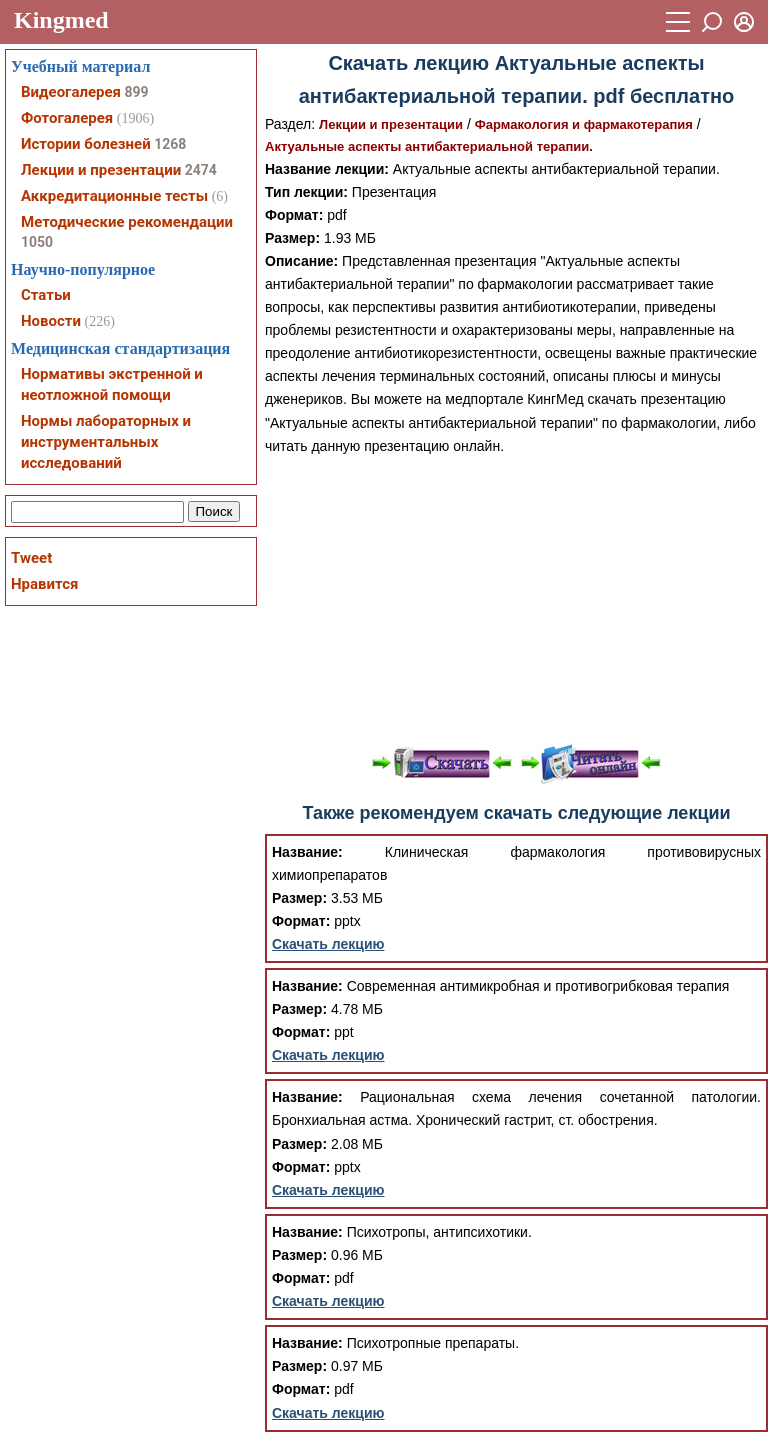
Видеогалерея (71, 92)
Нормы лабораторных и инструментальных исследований (106, 442)
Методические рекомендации (127, 222)
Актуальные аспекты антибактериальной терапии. (429, 146)
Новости (51, 321)
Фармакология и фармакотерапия (584, 124)
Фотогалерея (67, 118)
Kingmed (61, 20)
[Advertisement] (516, 598)
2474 (201, 170)
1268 (170, 144)
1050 (37, 242)
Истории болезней (86, 144)
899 (136, 92)
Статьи (46, 295)
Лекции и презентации (391, 124)
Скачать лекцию (328, 944)
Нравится (44, 584)
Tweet (31, 558)
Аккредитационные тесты (114, 196)
